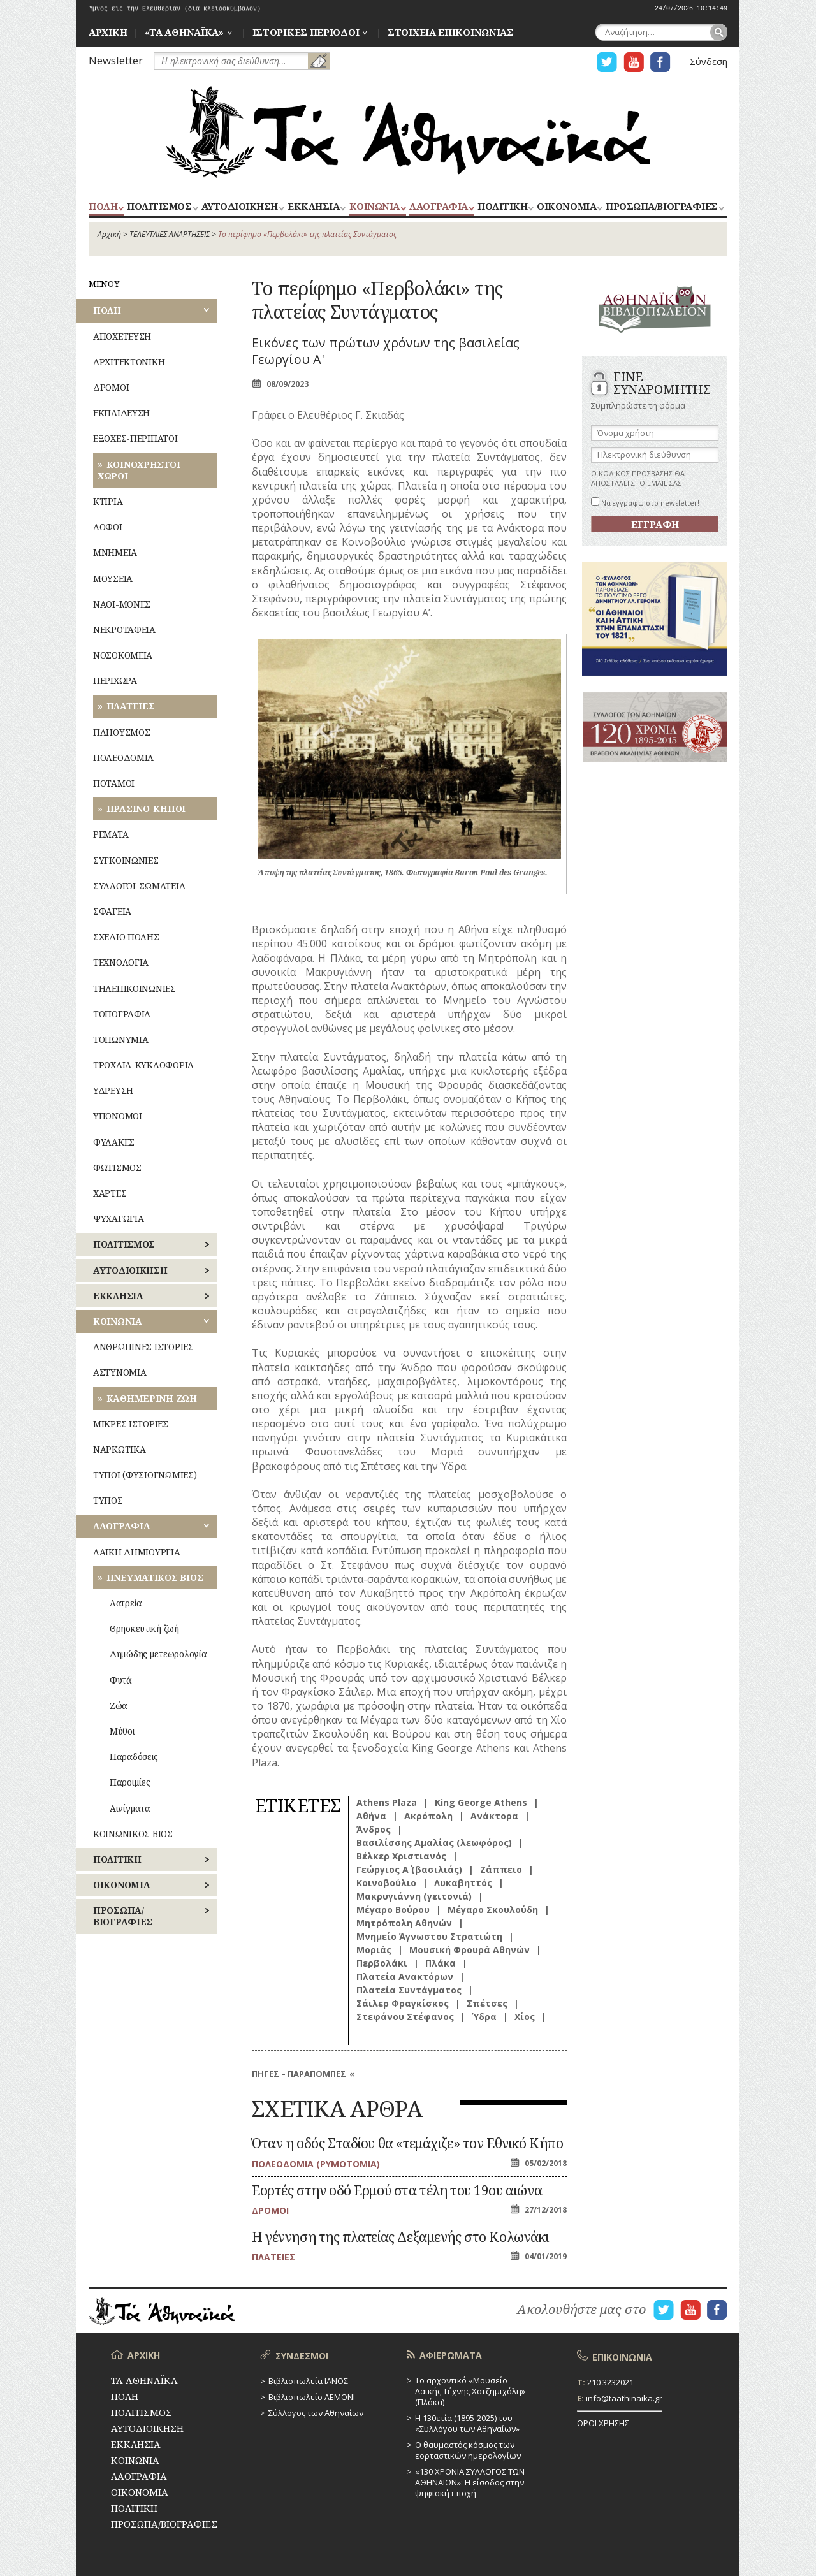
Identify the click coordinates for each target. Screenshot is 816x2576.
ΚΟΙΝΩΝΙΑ (374, 206)
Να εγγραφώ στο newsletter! (645, 502)
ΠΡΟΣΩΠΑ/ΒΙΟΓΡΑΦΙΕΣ (661, 206)
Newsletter (116, 60)
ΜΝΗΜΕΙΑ (115, 552)
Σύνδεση (708, 61)
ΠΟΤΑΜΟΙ (114, 783)
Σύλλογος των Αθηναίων (315, 2413)
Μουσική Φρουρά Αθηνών (469, 1950)
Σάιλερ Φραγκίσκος (402, 2003)
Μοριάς (373, 1950)
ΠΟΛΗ (103, 206)
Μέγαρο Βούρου (393, 1909)
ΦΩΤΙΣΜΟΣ (117, 1167)
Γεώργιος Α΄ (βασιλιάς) (409, 1869)
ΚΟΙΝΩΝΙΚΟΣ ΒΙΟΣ (133, 1834)
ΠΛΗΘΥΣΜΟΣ (121, 732)
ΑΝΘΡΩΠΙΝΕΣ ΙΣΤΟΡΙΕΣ (143, 1347)
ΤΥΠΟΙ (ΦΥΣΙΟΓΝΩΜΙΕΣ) (144, 1475)
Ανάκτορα (494, 1816)
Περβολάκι (381, 1963)
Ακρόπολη (428, 1816)
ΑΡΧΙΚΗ (108, 31)
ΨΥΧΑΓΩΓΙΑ (118, 1218)
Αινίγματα (130, 1808)
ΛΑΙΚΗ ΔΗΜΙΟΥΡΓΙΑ (136, 1552)
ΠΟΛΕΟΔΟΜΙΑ (123, 758)
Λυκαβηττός (463, 1883)
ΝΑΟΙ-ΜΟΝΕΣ (121, 604)
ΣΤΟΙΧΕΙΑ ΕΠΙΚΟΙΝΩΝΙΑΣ (451, 31)
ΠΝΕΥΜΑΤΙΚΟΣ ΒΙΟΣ (154, 1577)
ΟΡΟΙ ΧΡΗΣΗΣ (603, 2423)
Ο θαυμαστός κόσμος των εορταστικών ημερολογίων (468, 2450)
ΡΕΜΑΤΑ (110, 834)
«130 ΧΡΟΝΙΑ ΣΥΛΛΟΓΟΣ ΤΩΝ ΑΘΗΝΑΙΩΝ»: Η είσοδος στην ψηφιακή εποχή (470, 2482)
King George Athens (481, 1802)
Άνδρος (373, 1829)
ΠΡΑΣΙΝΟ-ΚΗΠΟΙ (146, 809)
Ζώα (118, 1705)
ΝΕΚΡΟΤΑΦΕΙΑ (124, 629)
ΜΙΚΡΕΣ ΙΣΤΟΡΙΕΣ (130, 1424)
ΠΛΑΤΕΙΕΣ (130, 706)
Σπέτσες (487, 2003)
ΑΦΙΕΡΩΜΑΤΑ (450, 2355)
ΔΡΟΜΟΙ (111, 387)
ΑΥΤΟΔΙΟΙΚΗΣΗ (239, 206)
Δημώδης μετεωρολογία (158, 1654)
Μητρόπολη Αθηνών (404, 1923)
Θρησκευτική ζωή (144, 1628)
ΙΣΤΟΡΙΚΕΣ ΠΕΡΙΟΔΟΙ (306, 31)
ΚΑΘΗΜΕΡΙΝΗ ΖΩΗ (151, 1398)
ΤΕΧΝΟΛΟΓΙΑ (121, 962)
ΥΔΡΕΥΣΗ (113, 1090)
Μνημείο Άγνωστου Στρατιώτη (429, 1936)
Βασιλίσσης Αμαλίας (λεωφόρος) (434, 1843)
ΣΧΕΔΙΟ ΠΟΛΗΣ (126, 937)
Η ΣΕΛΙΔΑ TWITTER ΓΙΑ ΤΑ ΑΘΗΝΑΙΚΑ (607, 62)
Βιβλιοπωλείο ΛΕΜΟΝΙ (311, 2397)
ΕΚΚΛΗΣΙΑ (313, 206)
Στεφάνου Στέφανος (405, 2017)
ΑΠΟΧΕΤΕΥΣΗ (122, 336)
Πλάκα (440, 1963)
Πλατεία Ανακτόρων (404, 1976)
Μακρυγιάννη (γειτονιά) (414, 1896)
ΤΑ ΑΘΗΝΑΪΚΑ (408, 132)
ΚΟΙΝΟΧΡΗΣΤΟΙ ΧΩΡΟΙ (139, 470)
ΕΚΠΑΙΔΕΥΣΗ (121, 413)
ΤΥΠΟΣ (108, 1500)
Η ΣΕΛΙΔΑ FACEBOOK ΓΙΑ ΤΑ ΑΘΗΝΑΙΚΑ (660, 62)
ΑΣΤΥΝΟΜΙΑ (119, 1372)
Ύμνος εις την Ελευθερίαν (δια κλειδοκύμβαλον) (175, 8)
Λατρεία (126, 1603)
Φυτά (121, 1680)
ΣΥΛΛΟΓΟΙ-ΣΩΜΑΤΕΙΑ (139, 886)
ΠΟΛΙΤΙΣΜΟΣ (159, 206)
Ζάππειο (501, 1869)
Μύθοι (122, 1731)
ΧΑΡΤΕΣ (109, 1193)
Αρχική (109, 234)
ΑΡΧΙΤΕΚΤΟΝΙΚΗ (128, 362)
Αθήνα (371, 1816)
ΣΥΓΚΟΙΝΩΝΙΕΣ (126, 860)
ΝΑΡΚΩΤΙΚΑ (119, 1449)
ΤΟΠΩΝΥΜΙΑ (120, 1039)
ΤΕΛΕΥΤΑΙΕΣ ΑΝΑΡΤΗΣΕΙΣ (169, 234)
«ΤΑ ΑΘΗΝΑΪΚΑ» (184, 31)
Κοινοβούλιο (386, 1883)
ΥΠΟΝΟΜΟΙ (117, 1116)
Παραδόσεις (134, 1756)
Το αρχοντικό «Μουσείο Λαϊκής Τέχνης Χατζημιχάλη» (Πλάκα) (470, 2391)
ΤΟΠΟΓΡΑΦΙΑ (121, 1014)
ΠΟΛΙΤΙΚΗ (502, 206)
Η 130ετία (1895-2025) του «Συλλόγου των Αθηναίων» (467, 2423)
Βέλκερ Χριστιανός (401, 1856)
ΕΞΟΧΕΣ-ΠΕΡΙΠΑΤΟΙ (135, 438)
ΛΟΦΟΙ (107, 527)
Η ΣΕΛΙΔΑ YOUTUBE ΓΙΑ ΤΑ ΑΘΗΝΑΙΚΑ (633, 62)
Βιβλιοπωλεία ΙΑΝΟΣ (308, 2381)
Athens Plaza (386, 1802)
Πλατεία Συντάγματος (409, 1990)
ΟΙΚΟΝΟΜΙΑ (566, 206)
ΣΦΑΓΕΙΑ (112, 911)
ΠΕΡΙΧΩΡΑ (115, 680)
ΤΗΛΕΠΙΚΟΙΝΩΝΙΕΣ (134, 988)
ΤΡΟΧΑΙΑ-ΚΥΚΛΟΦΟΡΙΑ (143, 1065)
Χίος (524, 2017)
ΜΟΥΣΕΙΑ (113, 578)
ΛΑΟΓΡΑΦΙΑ (438, 206)
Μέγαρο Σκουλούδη (493, 1909)
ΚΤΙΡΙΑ (107, 501)
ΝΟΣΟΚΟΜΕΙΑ (122, 655)
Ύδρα (484, 2017)
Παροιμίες (130, 1782)
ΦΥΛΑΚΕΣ (114, 1142)
